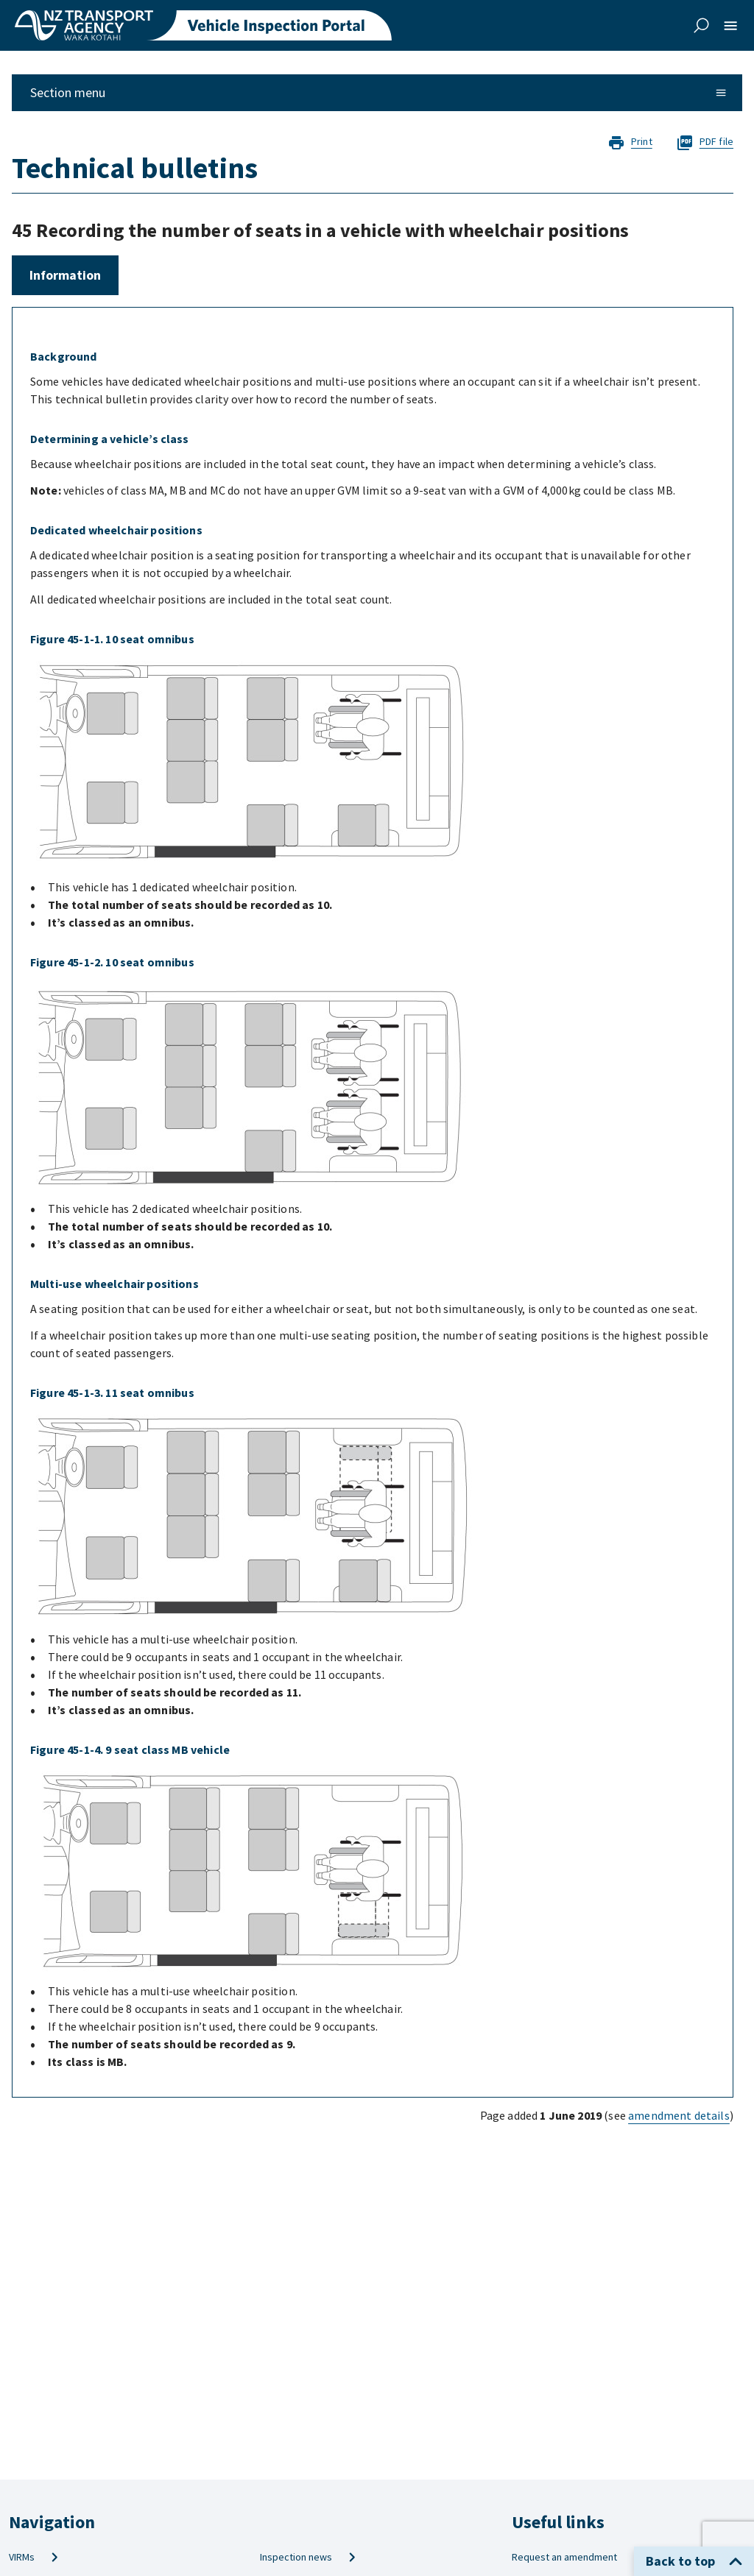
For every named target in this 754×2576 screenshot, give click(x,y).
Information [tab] (65, 274)
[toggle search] (701, 25)
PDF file (705, 142)
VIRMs (34, 2556)
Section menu (378, 92)
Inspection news (308, 2556)
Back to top (694, 2560)
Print (630, 142)
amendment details (679, 2115)
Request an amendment (576, 2556)
